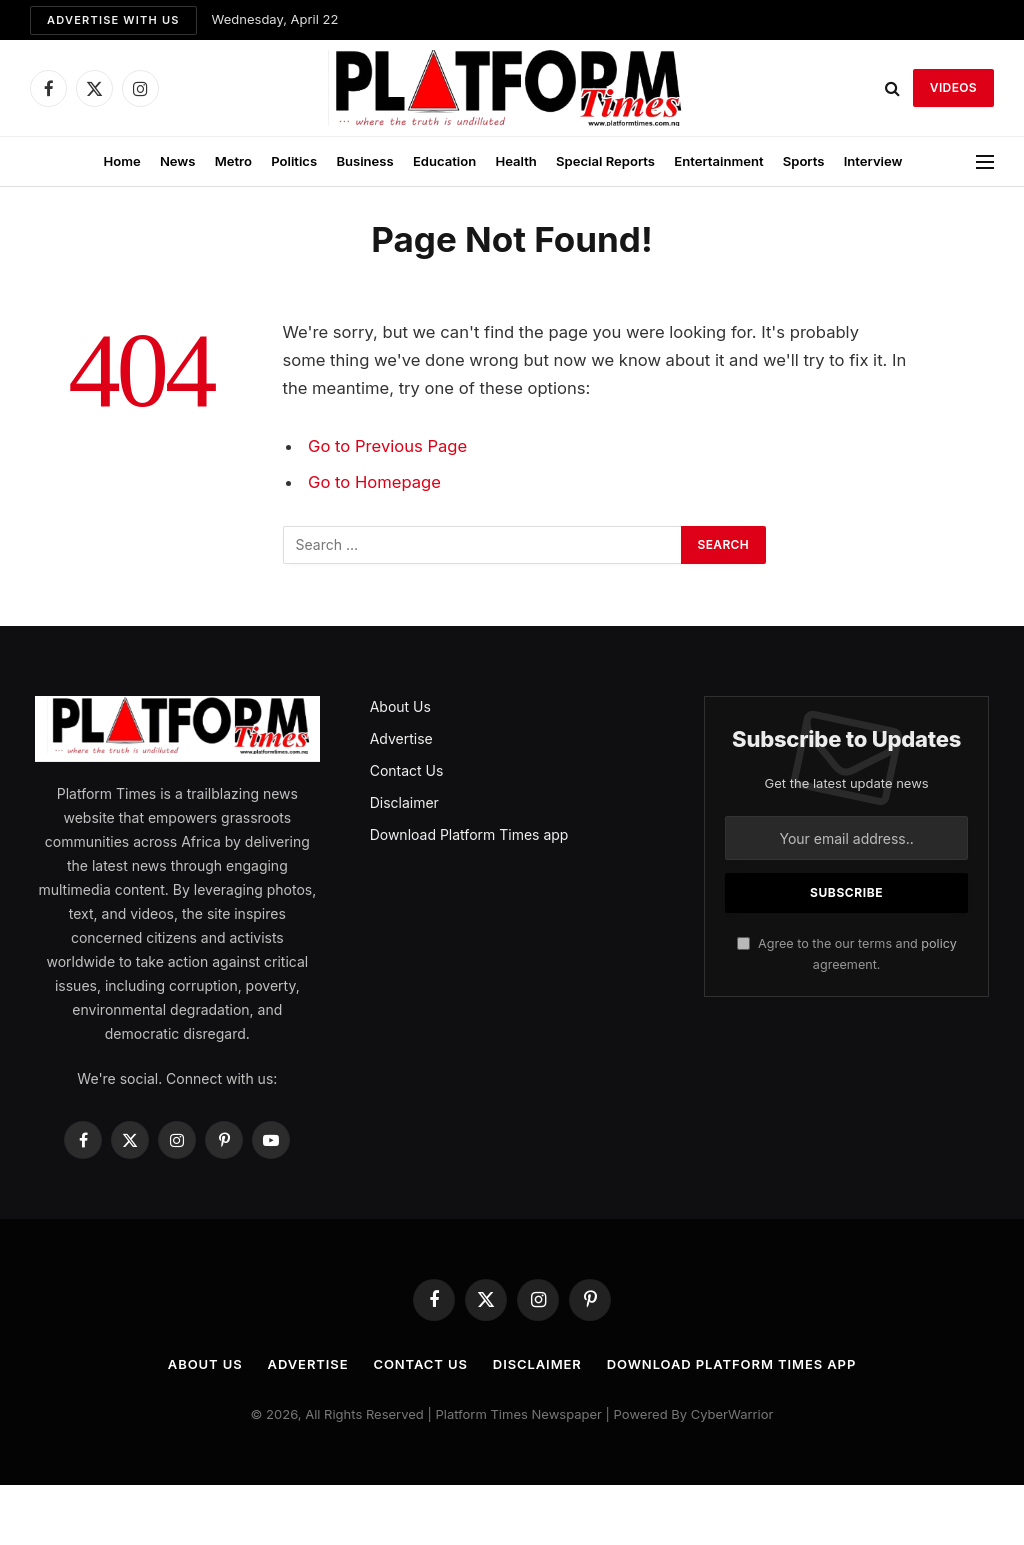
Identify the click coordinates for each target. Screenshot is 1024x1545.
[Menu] (985, 161)
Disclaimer (404, 802)
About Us (400, 706)
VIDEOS (953, 87)
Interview (873, 161)
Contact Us (407, 770)
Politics (294, 161)
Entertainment (718, 161)
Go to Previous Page (387, 446)
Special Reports (605, 161)
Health (515, 161)
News (178, 161)
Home (121, 161)
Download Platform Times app (469, 834)
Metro (233, 161)
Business (364, 161)
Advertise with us (113, 20)
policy (938, 943)
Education (444, 161)
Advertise (401, 738)
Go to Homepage (374, 482)
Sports (804, 161)
